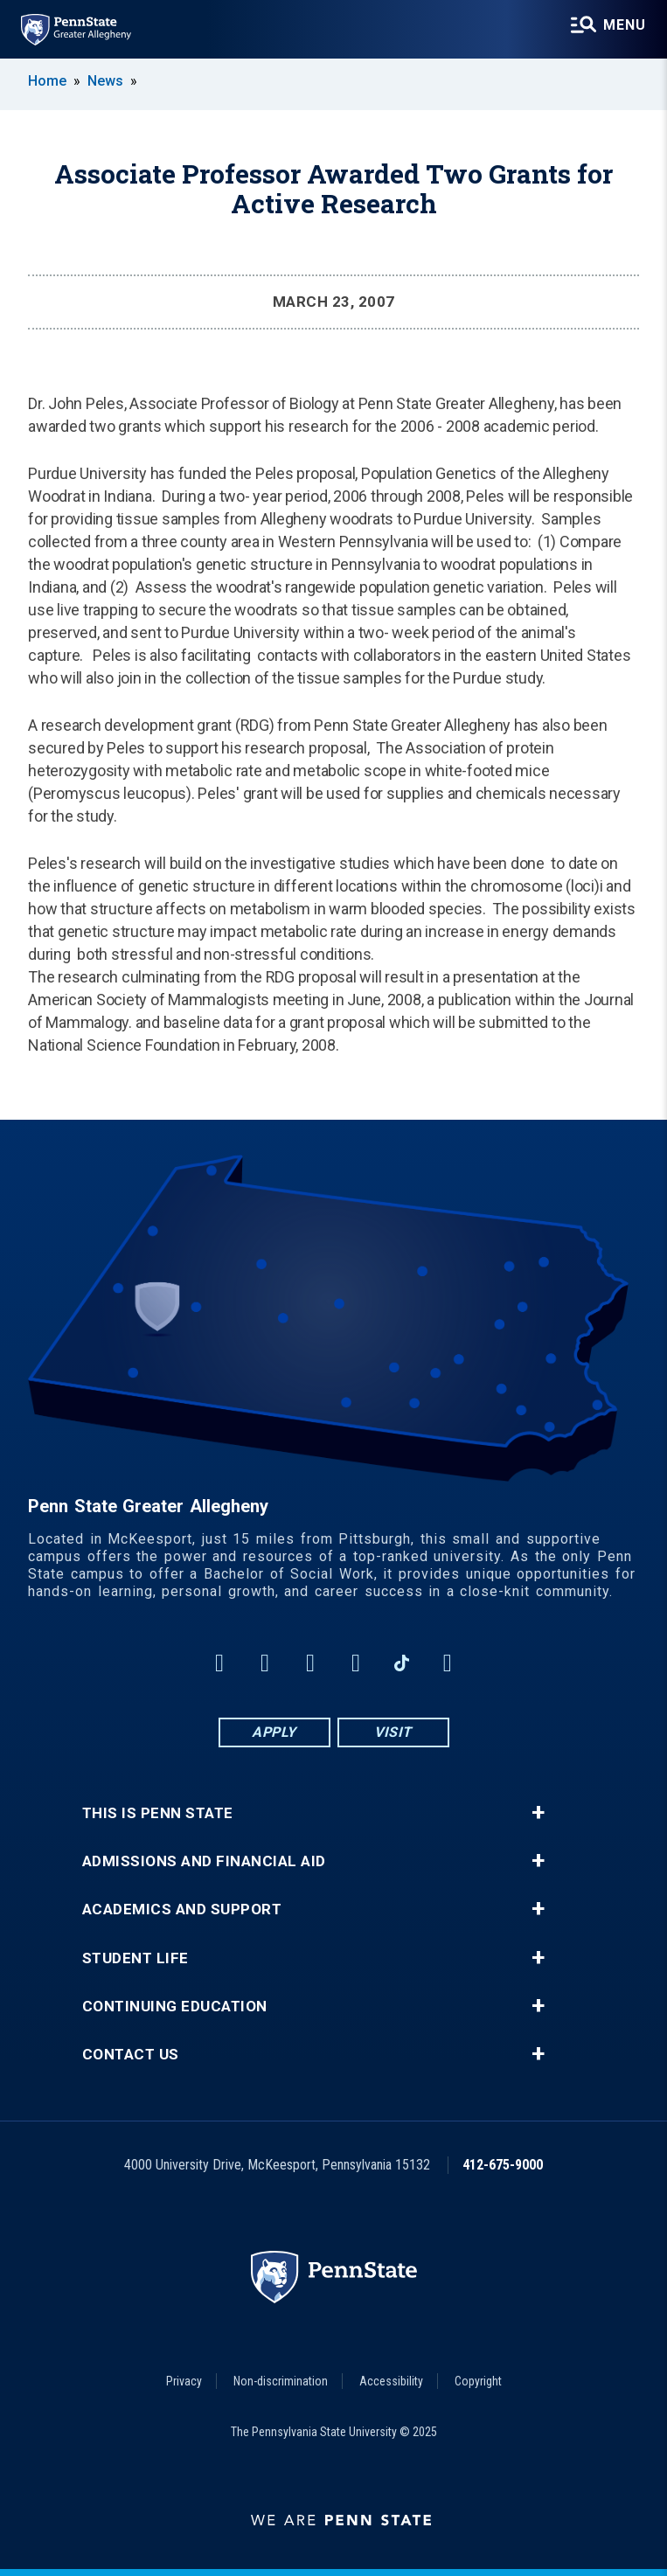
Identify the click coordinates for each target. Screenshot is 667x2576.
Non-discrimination (280, 2381)
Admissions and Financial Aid (204, 1861)
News (105, 81)
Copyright (478, 2381)
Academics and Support (182, 1909)
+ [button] (538, 1813)
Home (47, 81)
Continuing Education (174, 2006)
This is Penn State (157, 1813)
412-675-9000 (502, 2164)
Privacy (184, 2381)
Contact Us (130, 2054)
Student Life (135, 1958)
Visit (393, 1732)
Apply (274, 1732)
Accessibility (391, 2381)
